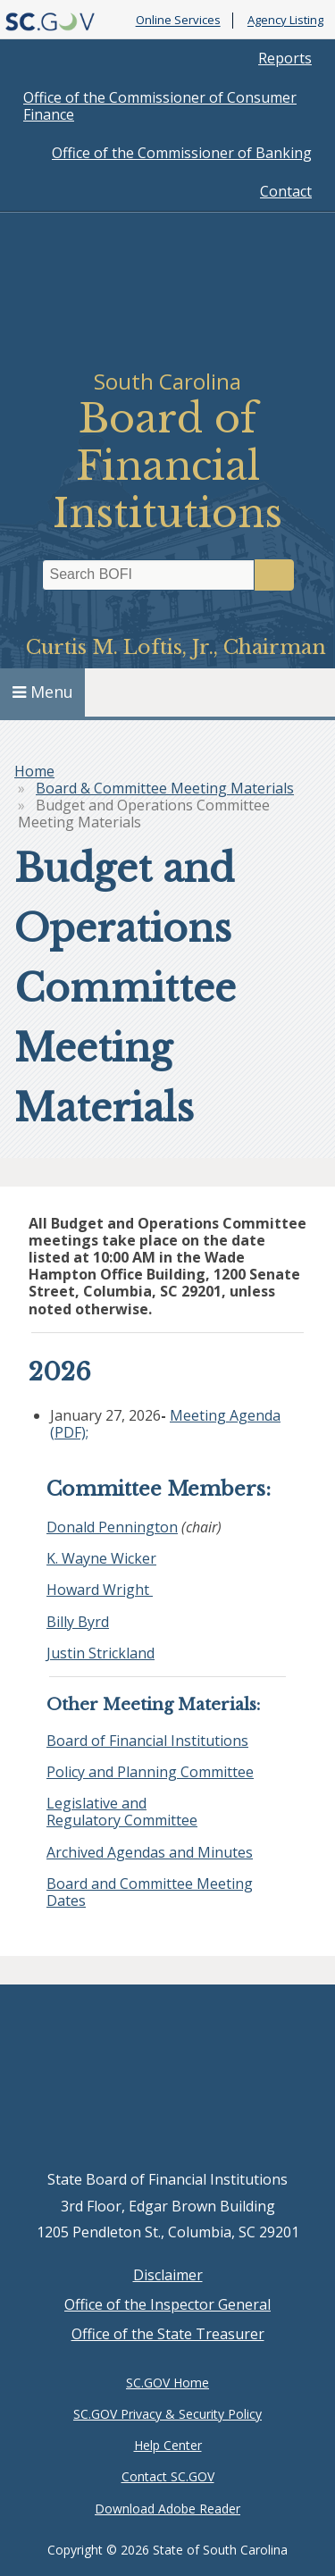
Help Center (168, 2445)
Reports (285, 58)
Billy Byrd (77, 1622)
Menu (43, 691)
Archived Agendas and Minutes (149, 1852)
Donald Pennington (112, 1527)
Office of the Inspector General (167, 2304)
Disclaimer (168, 2275)
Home (34, 771)
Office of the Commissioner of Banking (182, 153)
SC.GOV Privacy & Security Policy (167, 2413)
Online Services (178, 21)
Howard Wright (99, 1589)
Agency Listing (285, 21)
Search (274, 575)
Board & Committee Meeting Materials (165, 788)
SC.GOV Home (167, 2382)
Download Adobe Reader (167, 2508)
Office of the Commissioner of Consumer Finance (160, 106)
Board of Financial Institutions (147, 1740)
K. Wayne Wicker (101, 1558)
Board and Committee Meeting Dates (149, 1892)
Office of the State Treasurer (167, 2334)
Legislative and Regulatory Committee (121, 1811)
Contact (286, 191)
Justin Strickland (100, 1653)
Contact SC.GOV (167, 2476)
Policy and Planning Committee (150, 1772)
